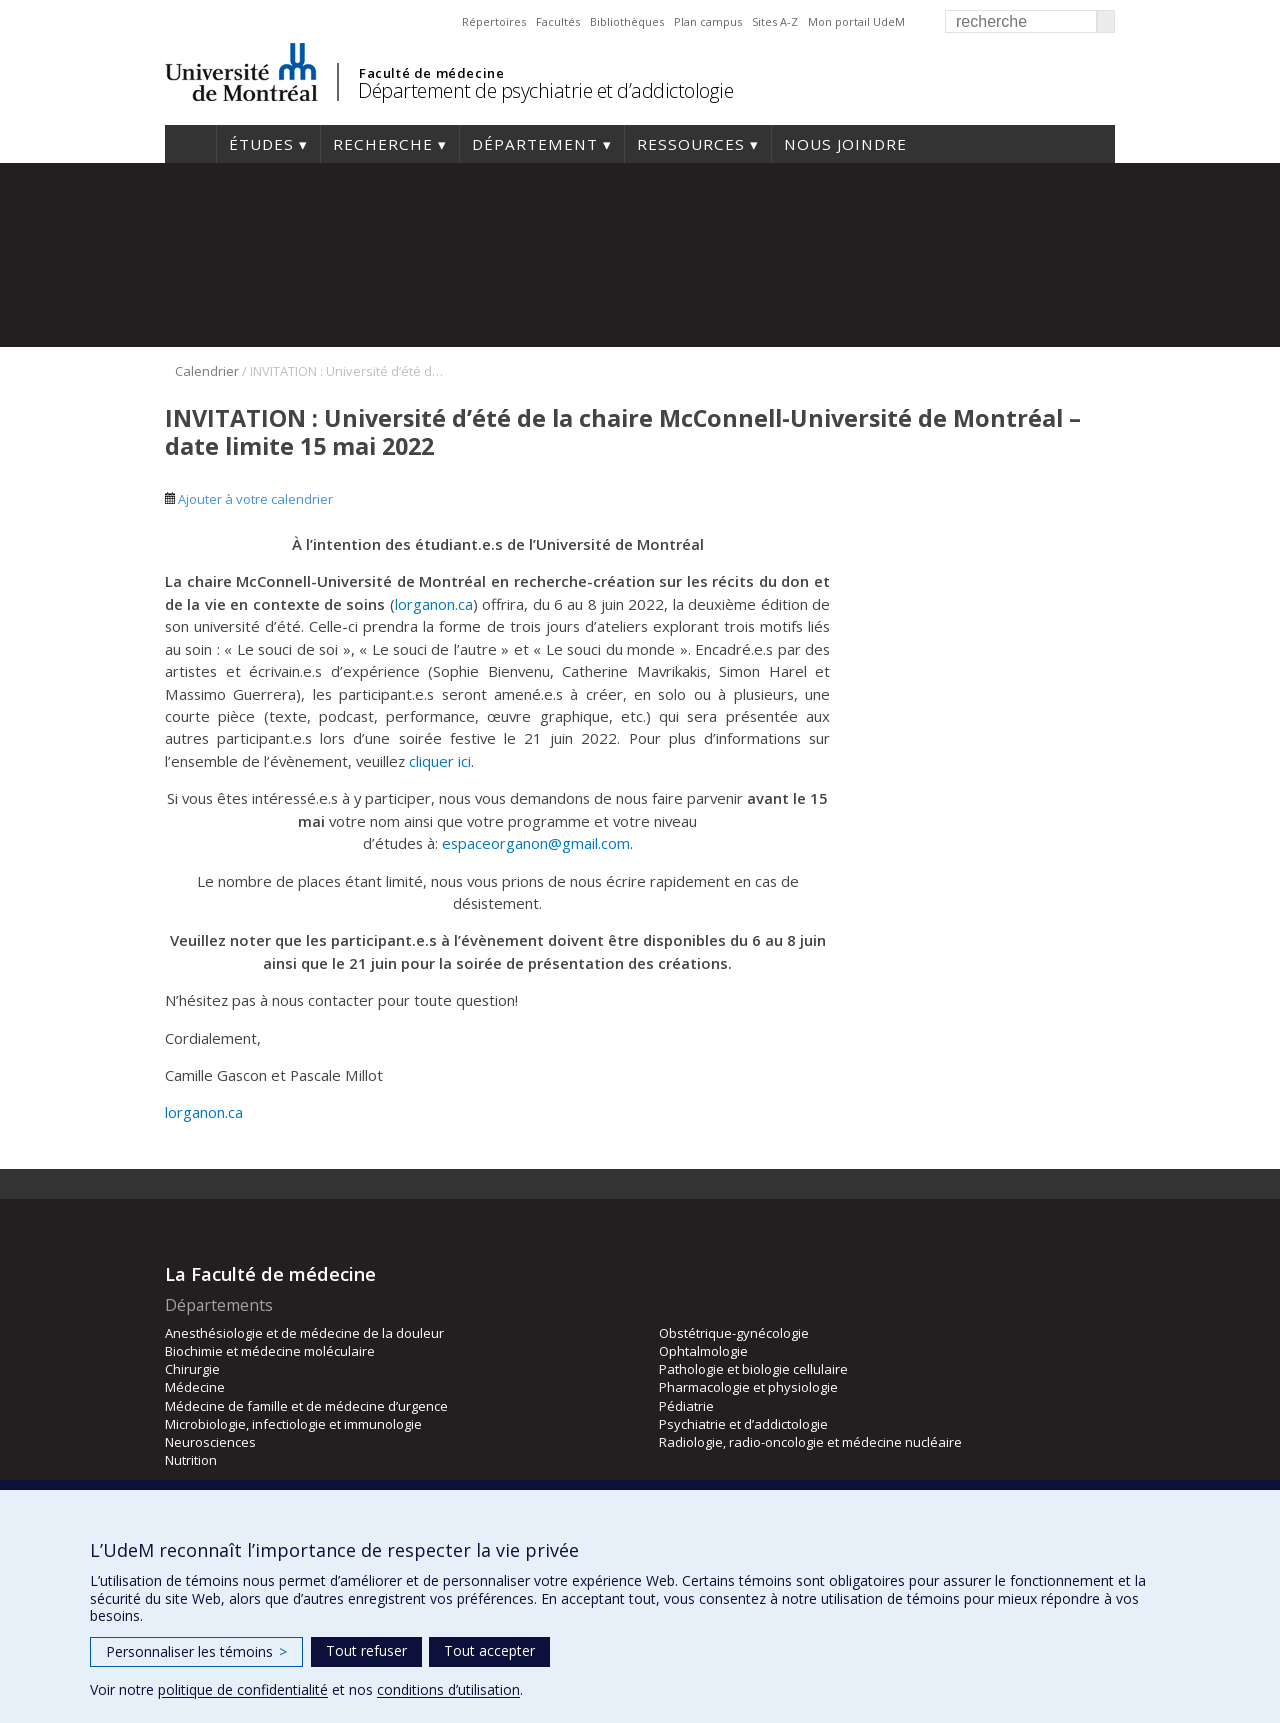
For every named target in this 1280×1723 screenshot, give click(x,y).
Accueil (190, 144)
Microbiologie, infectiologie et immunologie (293, 1424)
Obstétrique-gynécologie (734, 1333)
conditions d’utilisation (448, 1689)
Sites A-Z (775, 21)
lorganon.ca (434, 604)
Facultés (558, 21)
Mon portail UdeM (856, 21)
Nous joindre (845, 144)
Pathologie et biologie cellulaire (753, 1369)
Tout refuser (366, 1650)
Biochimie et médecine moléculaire (270, 1351)
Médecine (195, 1387)
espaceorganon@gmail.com (536, 843)
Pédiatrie (686, 1406)
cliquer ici (440, 761)
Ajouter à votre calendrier (249, 499)
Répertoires (494, 21)
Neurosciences (210, 1442)
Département (535, 144)
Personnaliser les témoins (196, 1651)
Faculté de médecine (431, 73)
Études (261, 144)
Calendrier (207, 371)
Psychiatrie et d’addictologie (743, 1424)
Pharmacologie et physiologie (748, 1387)
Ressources (691, 144)
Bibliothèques (627, 21)
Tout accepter (489, 1650)
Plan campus (708, 21)
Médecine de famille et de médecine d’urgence (306, 1406)
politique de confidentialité (243, 1689)
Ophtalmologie (703, 1351)
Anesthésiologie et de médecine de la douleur (304, 1333)
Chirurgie (192, 1369)
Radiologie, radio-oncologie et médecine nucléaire (810, 1442)
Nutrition (191, 1460)
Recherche (383, 144)
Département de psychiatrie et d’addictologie (545, 90)
